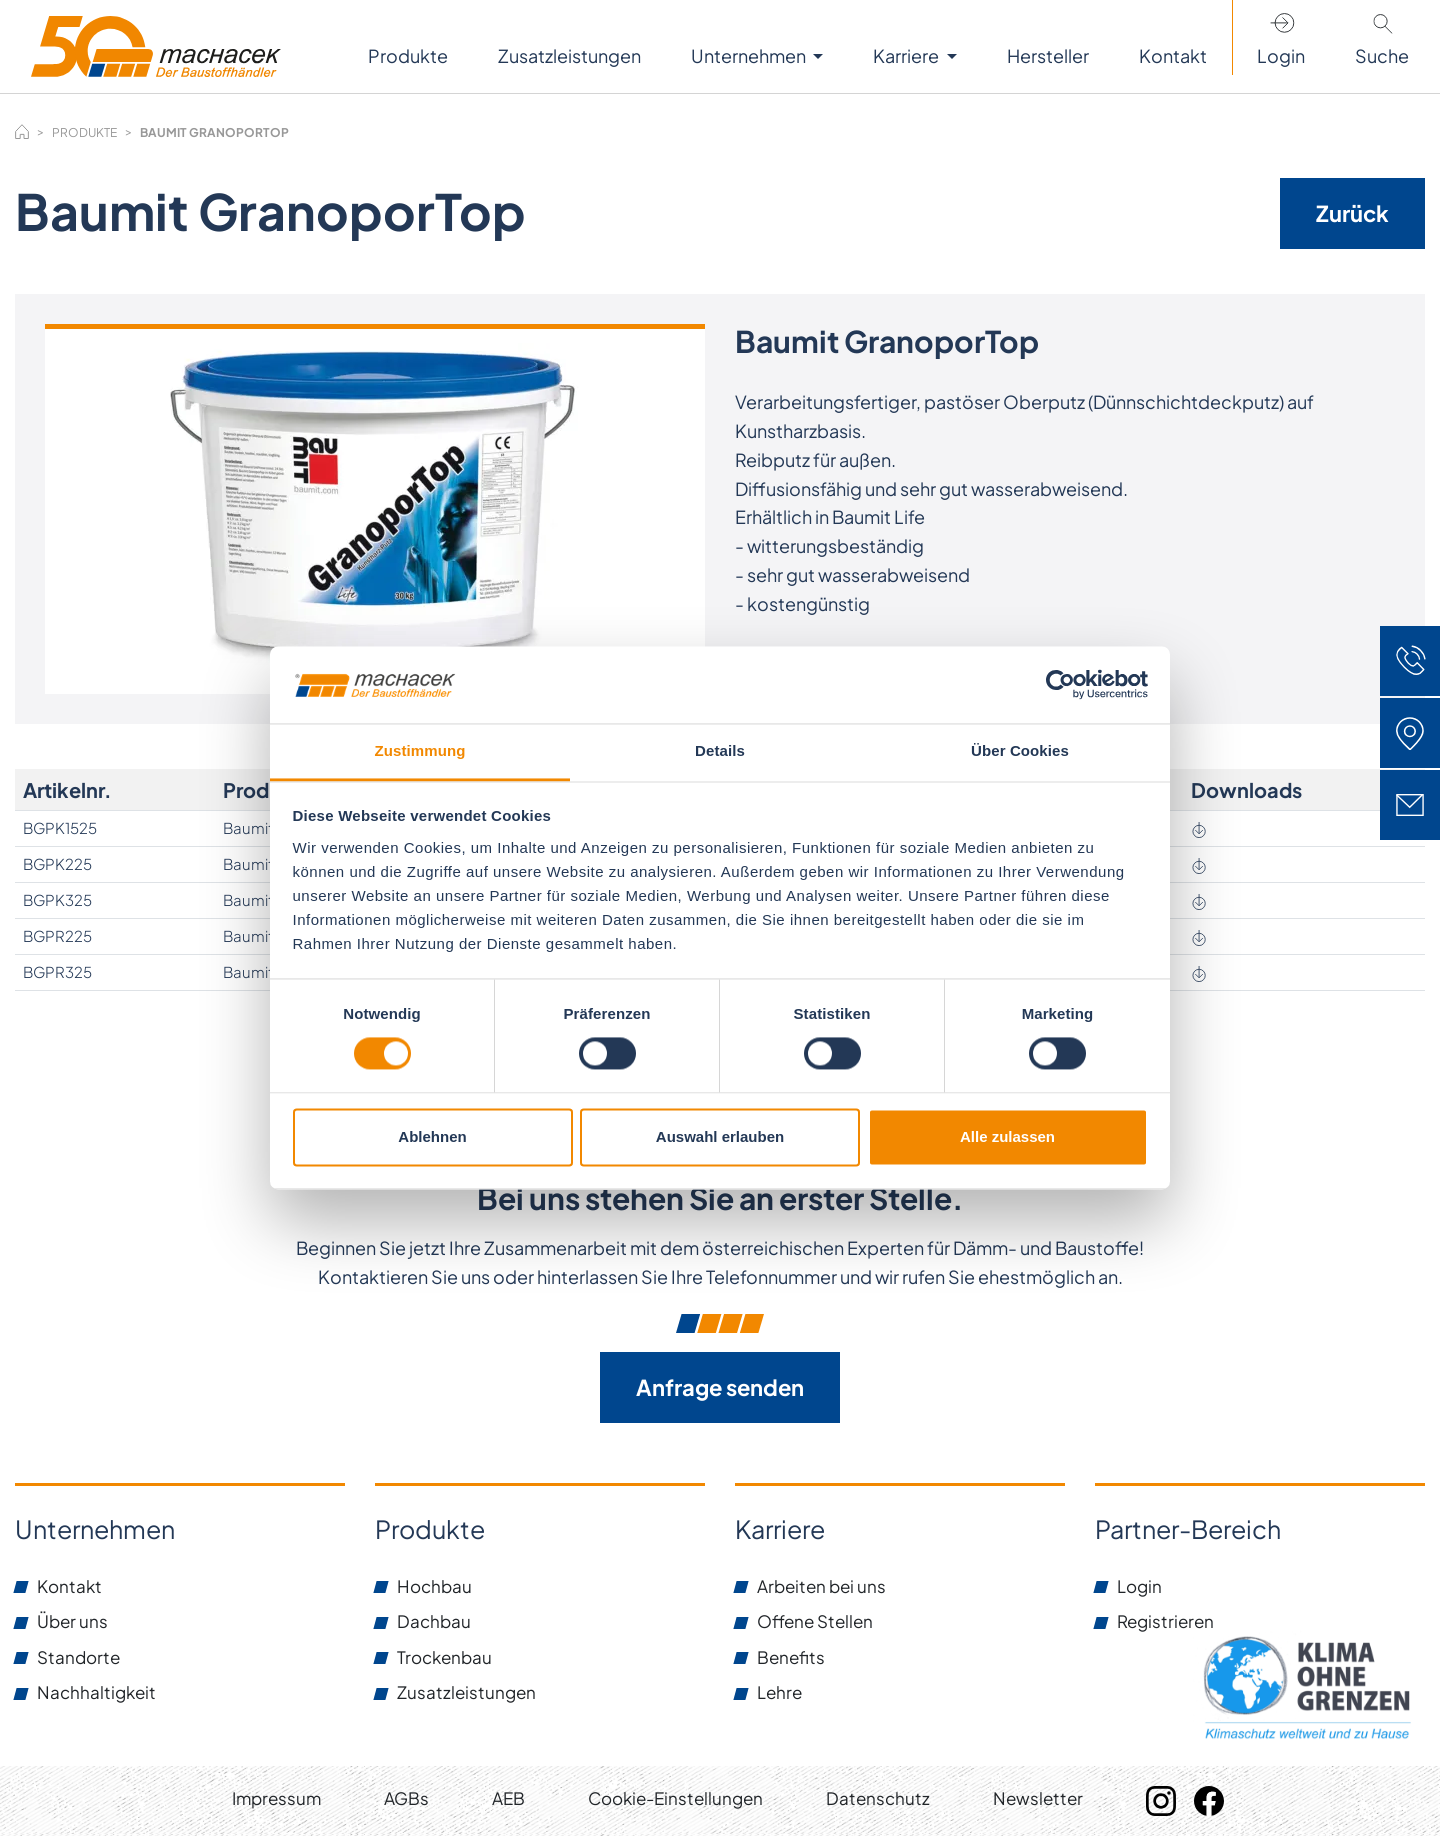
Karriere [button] (907, 55)
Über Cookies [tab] (1020, 750)
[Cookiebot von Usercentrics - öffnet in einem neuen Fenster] (1060, 685)
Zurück (1352, 213)
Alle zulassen (1007, 1136)
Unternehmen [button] (750, 55)
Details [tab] (720, 750)
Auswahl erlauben (720, 1136)
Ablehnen (432, 1136)
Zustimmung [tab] (420, 750)
